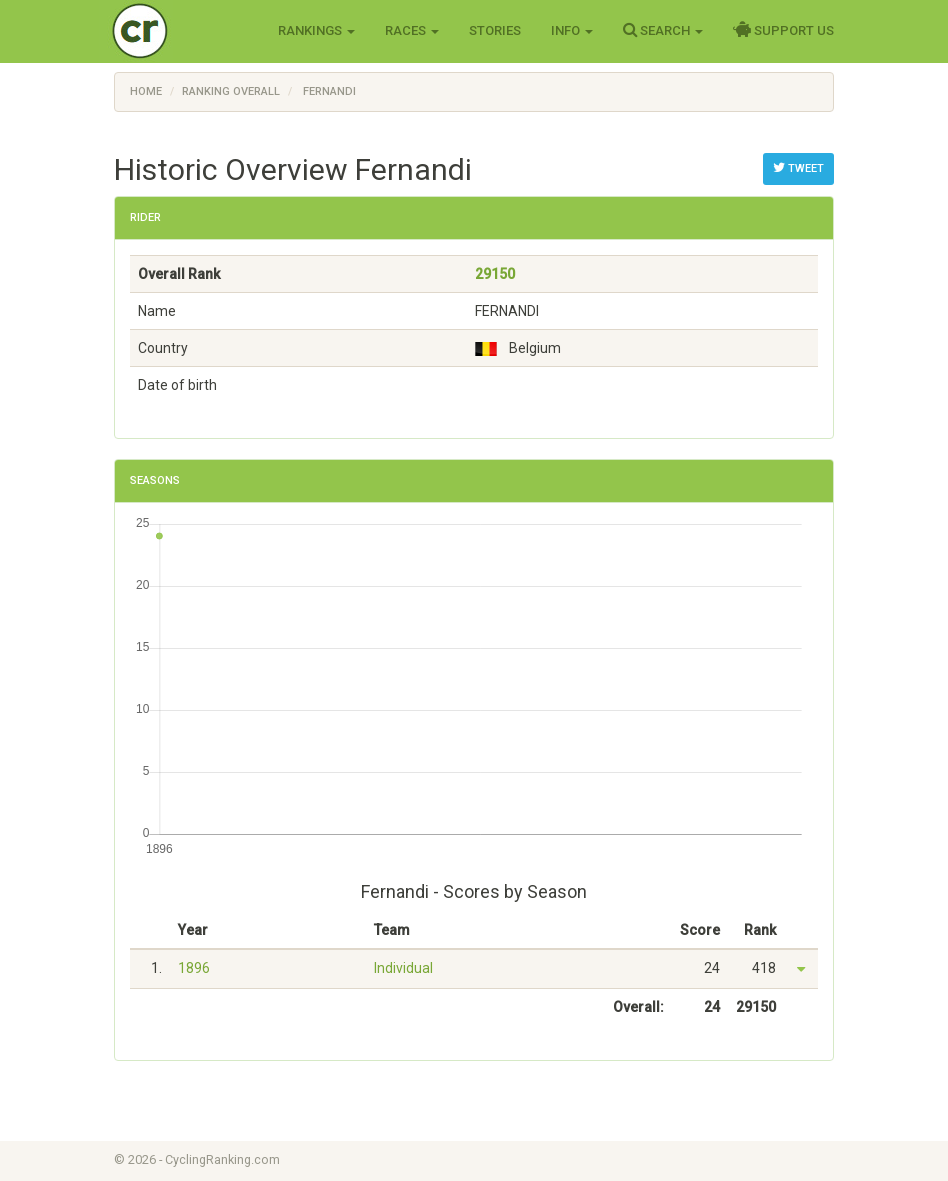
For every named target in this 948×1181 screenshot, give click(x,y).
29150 (495, 274)
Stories (495, 30)
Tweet (798, 168)
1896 (194, 968)
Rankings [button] (316, 30)
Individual (403, 968)
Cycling (181, 29)
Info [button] (572, 30)
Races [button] (412, 30)
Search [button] (663, 30)
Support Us (783, 30)
